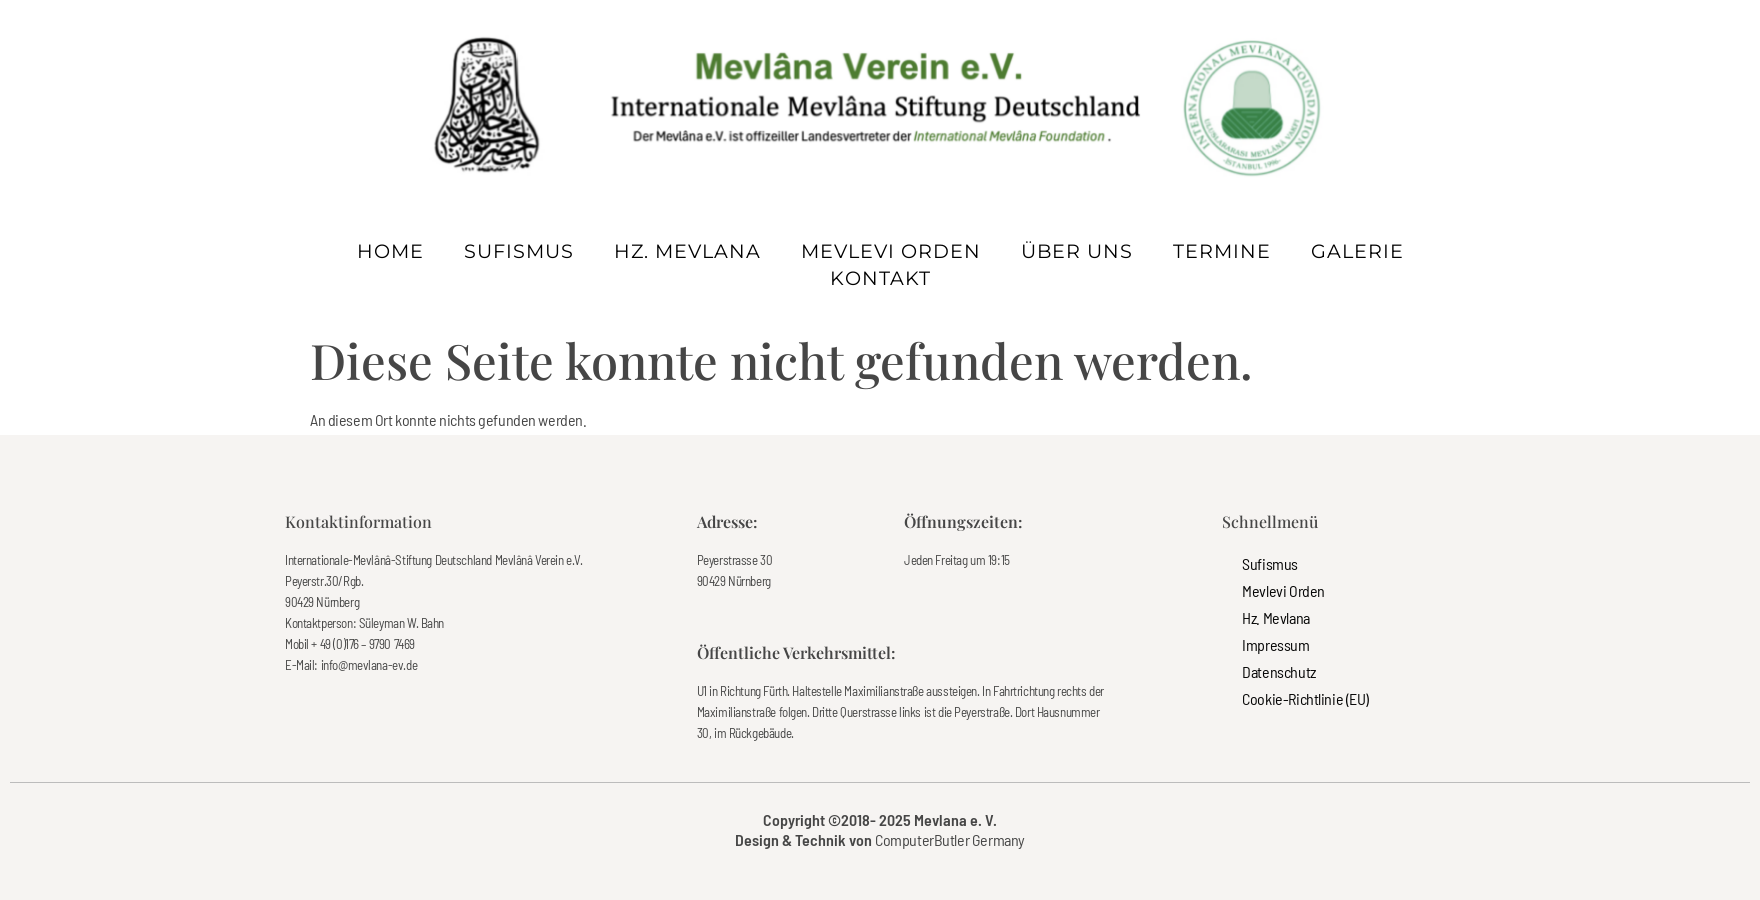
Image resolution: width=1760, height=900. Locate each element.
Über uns (1077, 251)
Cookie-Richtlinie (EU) (1305, 698)
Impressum (1275, 644)
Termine (1222, 251)
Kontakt (880, 278)
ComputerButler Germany (950, 839)
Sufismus (519, 251)
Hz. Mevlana (687, 251)
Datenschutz (1278, 671)
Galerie (1357, 251)
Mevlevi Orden (891, 251)
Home (390, 251)
